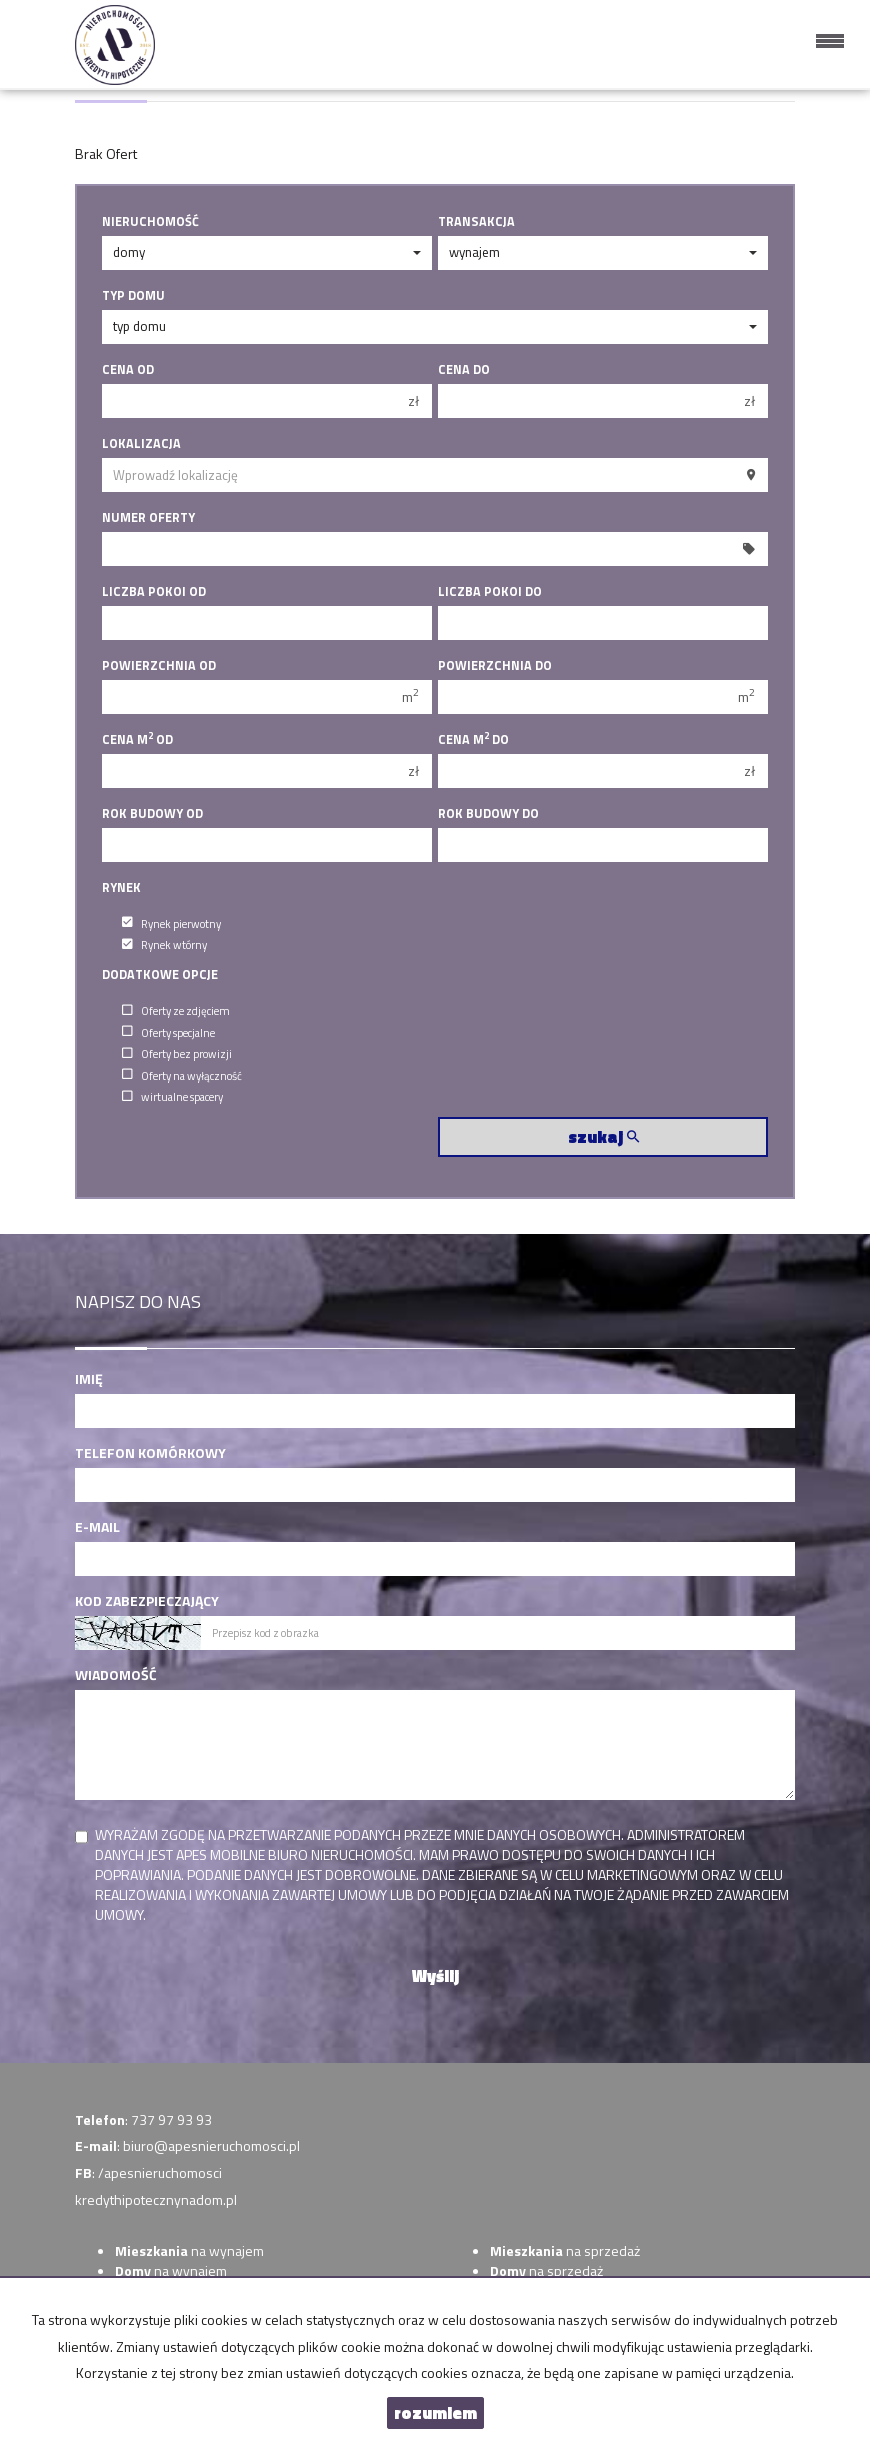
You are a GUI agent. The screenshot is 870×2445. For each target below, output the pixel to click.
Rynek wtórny (164, 944)
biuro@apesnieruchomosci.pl (211, 2145)
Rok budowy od (152, 814)
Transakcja (476, 222)
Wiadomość (116, 1675)
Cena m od (137, 740)
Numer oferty (148, 518)
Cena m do (473, 740)
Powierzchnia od (159, 666)
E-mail (97, 1527)
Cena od (128, 370)
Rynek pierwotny (171, 922)
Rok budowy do (488, 814)
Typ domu (133, 296)
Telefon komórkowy (150, 1453)
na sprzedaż (565, 2250)
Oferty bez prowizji (177, 1053)
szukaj (603, 1137)
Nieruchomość (150, 222)
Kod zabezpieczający (147, 1601)
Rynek (121, 888)
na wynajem (189, 2250)
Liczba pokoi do (490, 592)
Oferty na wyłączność (182, 1074)
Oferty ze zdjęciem (176, 1010)
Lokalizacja (141, 444)
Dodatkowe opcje (160, 975)
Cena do (464, 370)
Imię (89, 1379)
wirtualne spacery (172, 1096)
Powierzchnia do (495, 666)
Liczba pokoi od (154, 592)
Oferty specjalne (168, 1031)
